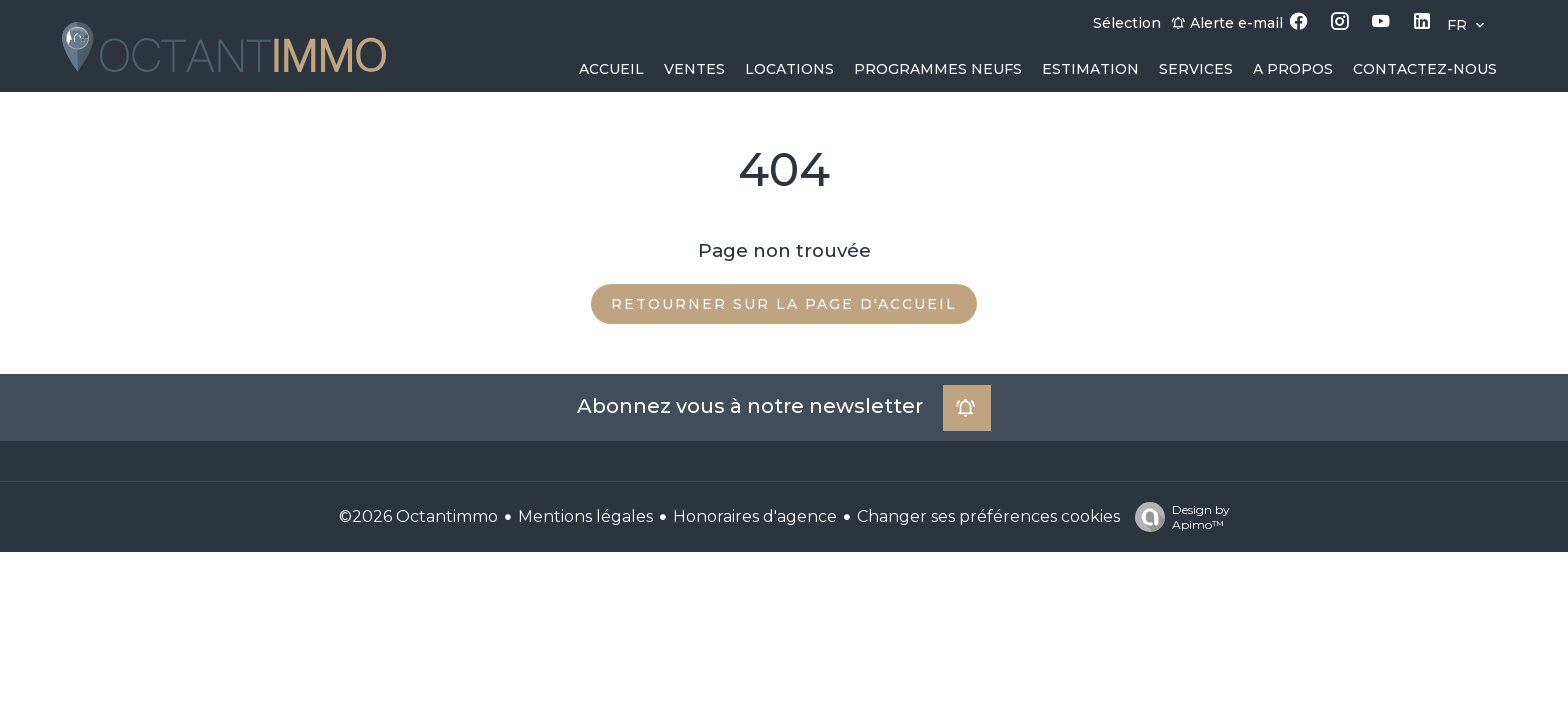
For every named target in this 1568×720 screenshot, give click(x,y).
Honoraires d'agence (755, 516)
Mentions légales (585, 516)
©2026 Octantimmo (418, 516)
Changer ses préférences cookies (988, 516)
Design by (1177, 517)
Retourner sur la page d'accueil (784, 304)
